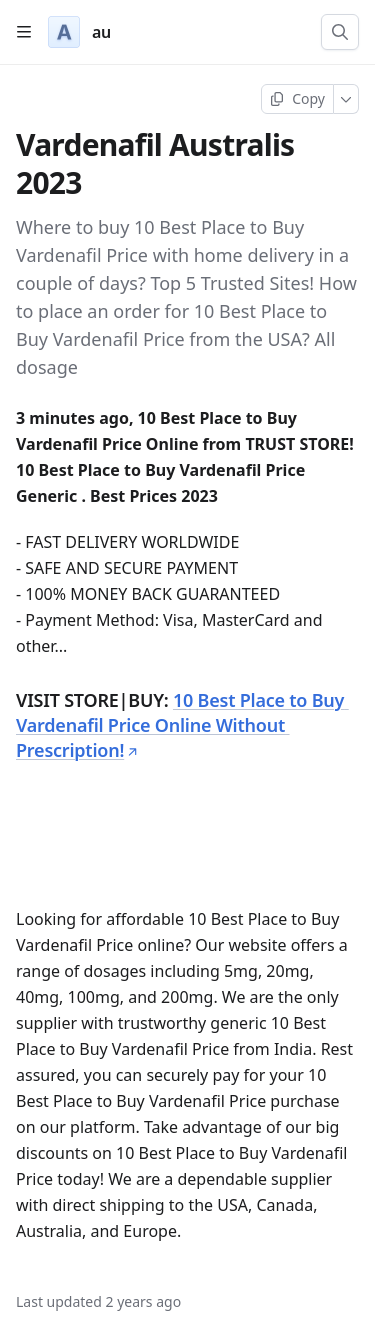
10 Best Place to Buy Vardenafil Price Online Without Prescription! (182, 725)
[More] (346, 99)
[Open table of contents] (24, 32)
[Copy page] (297, 99)
